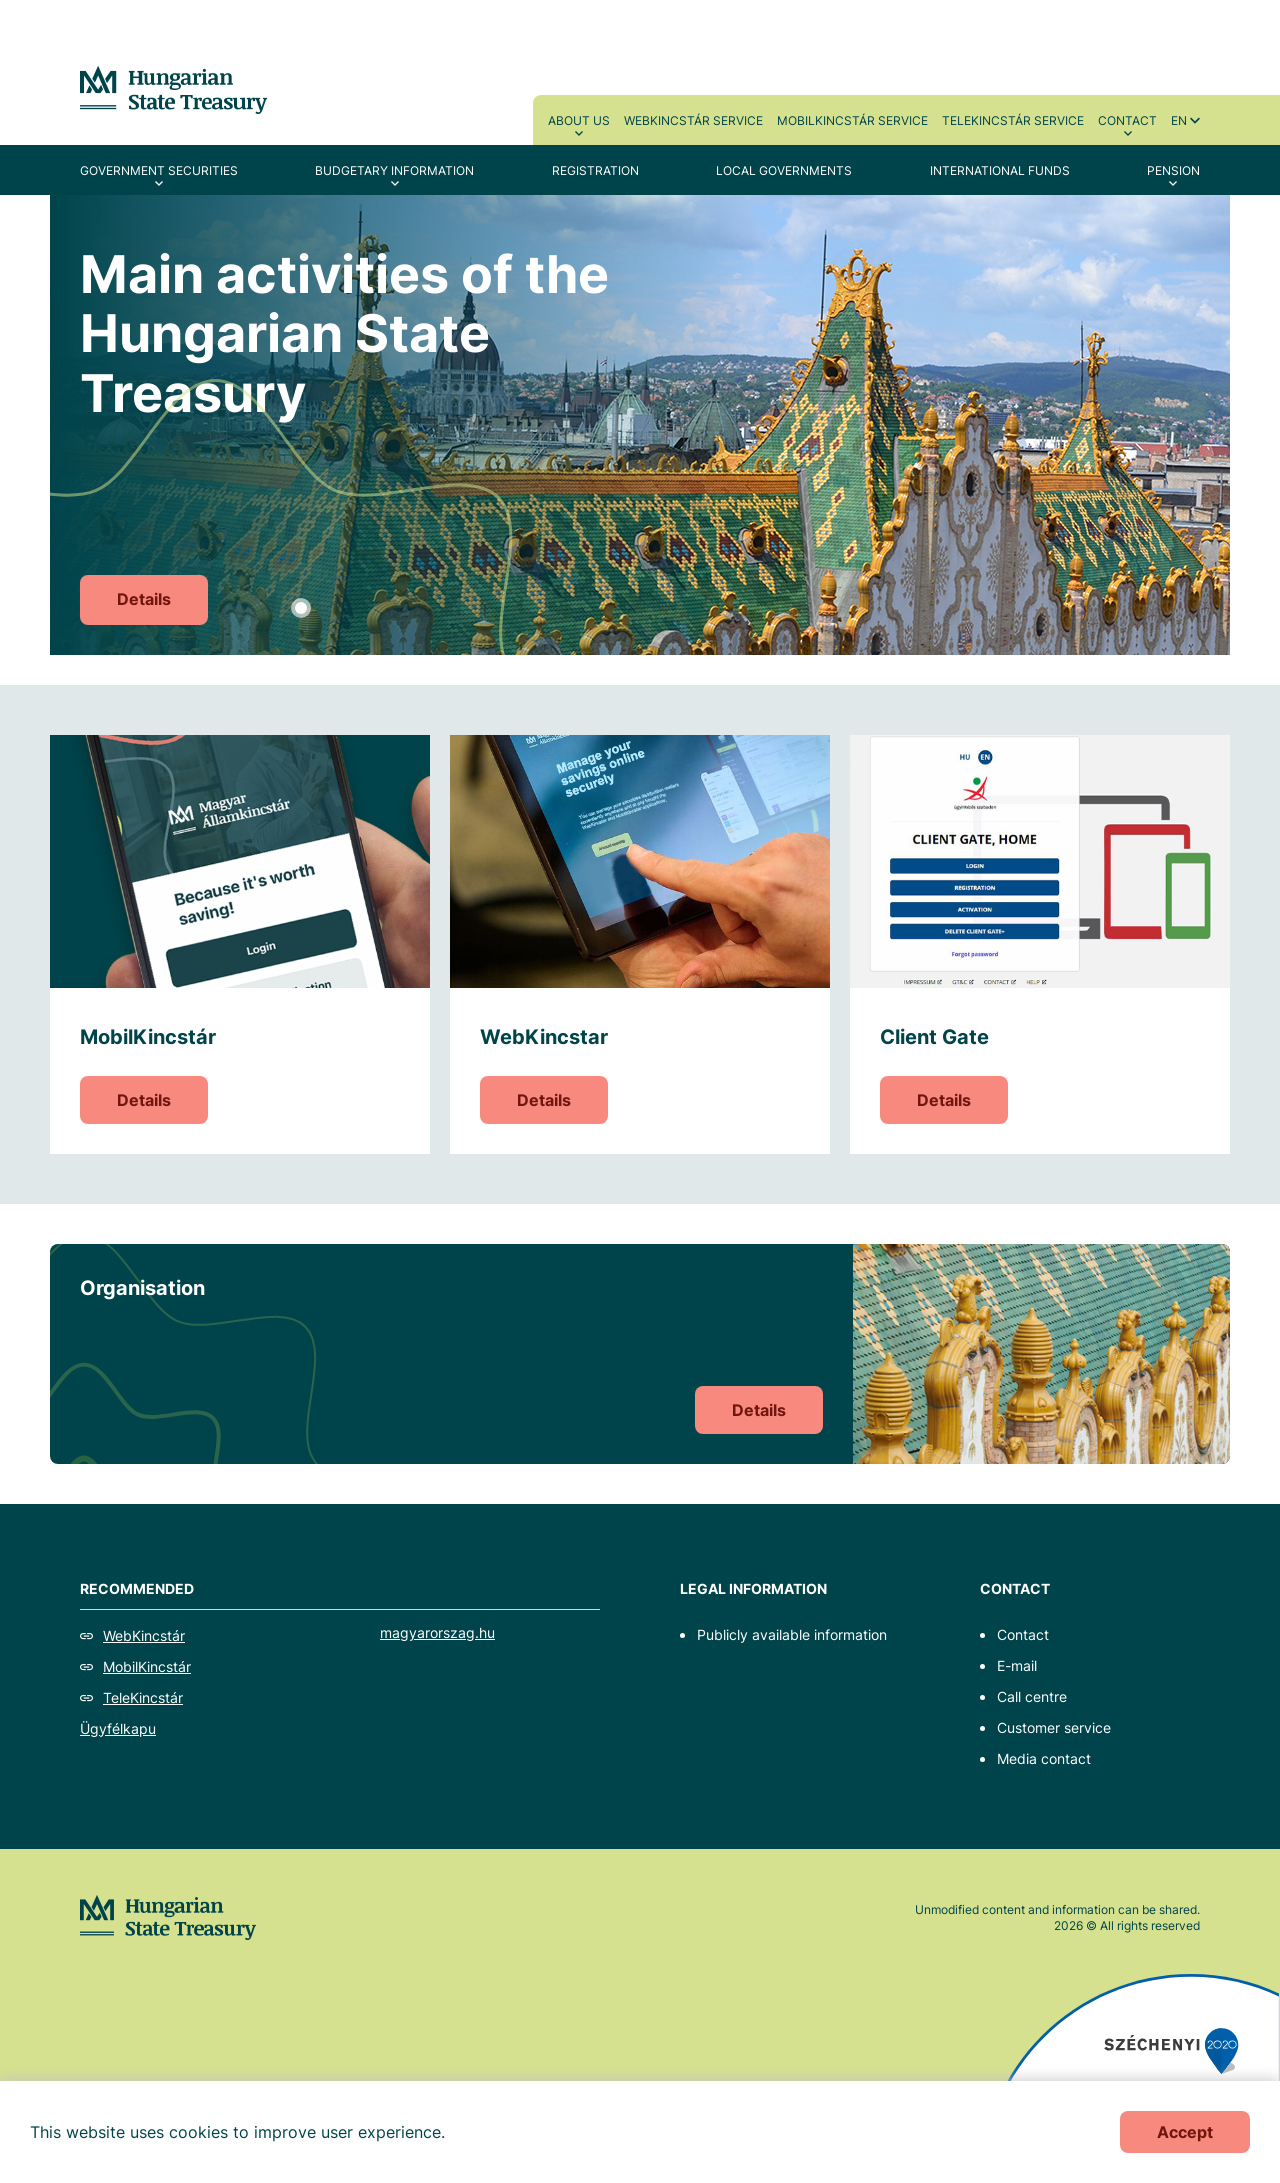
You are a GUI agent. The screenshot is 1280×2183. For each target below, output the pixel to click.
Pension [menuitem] (1173, 170)
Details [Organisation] (759, 1410)
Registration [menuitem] (595, 170)
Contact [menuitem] (1127, 120)
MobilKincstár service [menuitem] (852, 120)
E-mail (1017, 1665)
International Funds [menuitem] (1000, 170)
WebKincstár (144, 1635)
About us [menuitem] (579, 120)
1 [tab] (301, 608)
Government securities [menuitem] (159, 170)
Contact (1023, 1634)
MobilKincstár (147, 1666)
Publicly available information (792, 1634)
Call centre (1032, 1696)
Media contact (1044, 1758)
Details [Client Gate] (944, 1100)
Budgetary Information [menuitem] (394, 170)
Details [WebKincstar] (544, 1100)
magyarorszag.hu (437, 1632)
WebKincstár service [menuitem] (693, 120)
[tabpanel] (640, 425)
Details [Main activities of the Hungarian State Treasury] (144, 599)
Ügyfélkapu (118, 1728)
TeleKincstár (143, 1697)
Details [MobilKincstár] (144, 1100)
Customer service (1054, 1727)
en (1179, 120)
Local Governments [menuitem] (784, 170)
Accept (1185, 2132)
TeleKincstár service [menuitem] (1013, 120)
